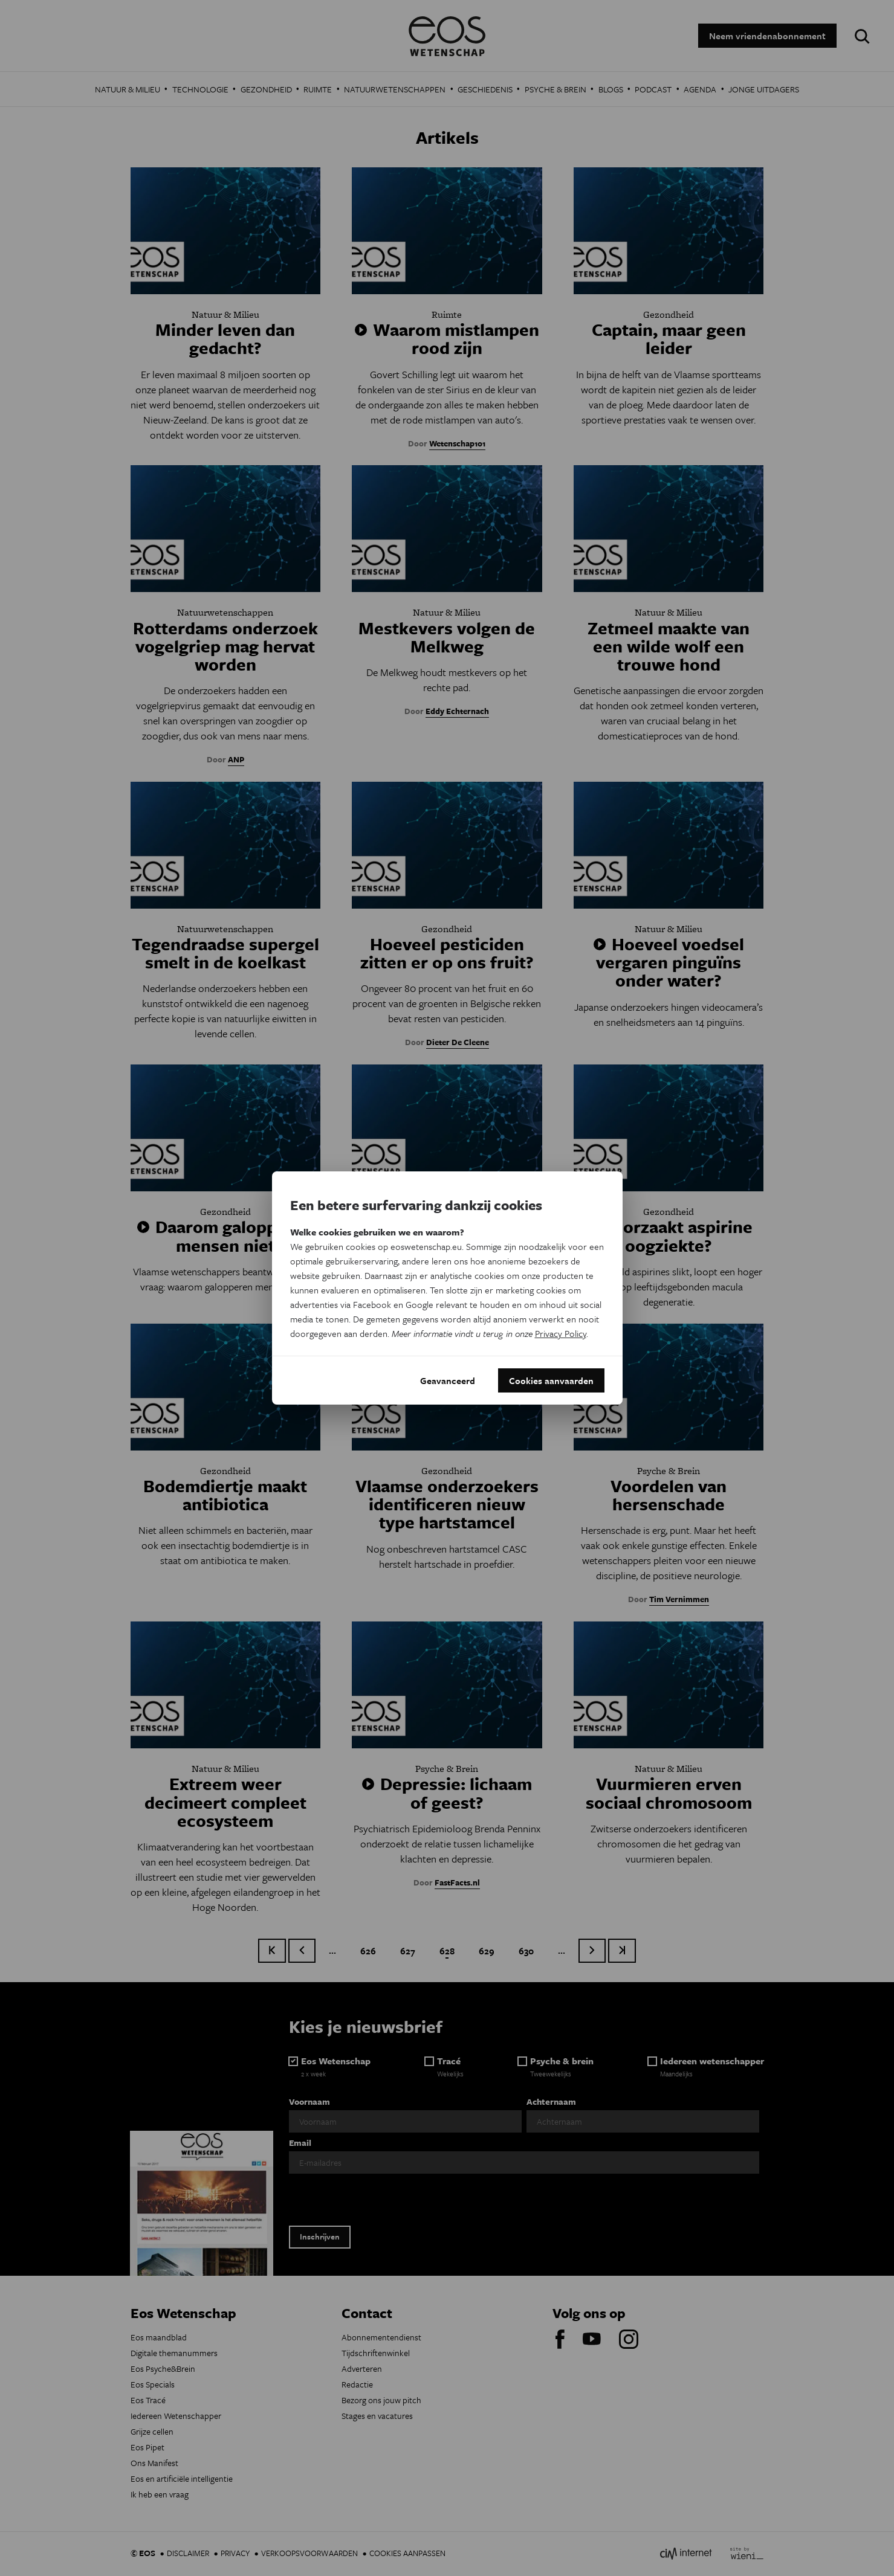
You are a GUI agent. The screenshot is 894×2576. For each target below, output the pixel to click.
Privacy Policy (560, 1333)
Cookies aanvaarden (551, 1380)
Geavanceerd (447, 1380)
